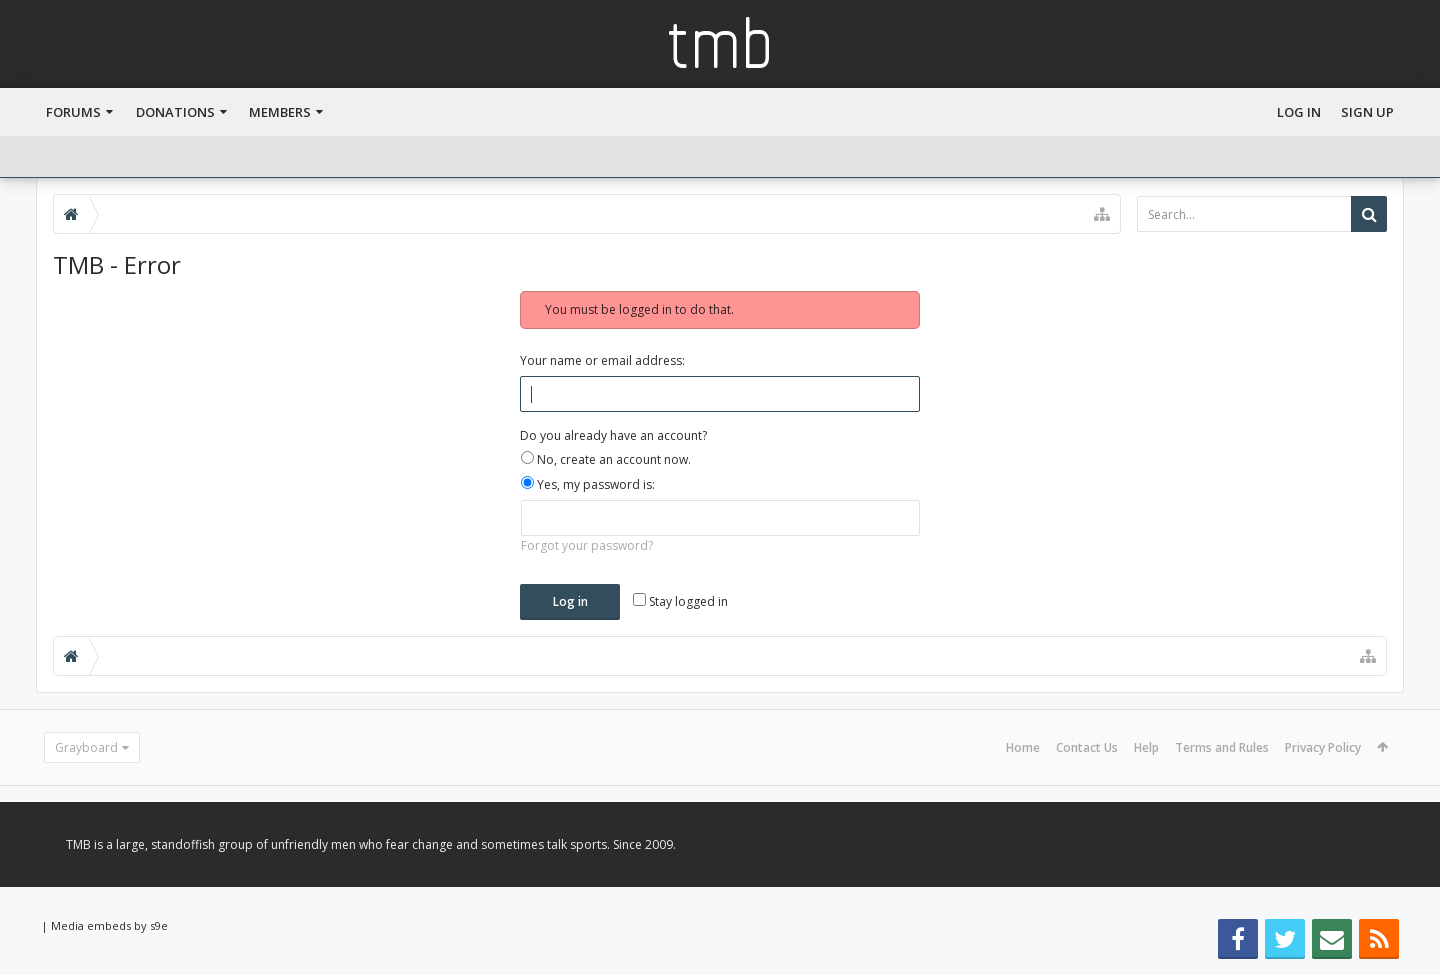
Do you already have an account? (613, 435)
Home (1023, 747)
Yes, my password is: (588, 484)
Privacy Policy (1323, 747)
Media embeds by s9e (109, 925)
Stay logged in (680, 601)
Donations (175, 112)
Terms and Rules (1222, 747)
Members (280, 112)
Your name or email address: (602, 360)
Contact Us (1087, 747)
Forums (73, 112)
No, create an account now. (606, 459)
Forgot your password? (587, 545)
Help (1146, 747)
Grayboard (86, 747)
